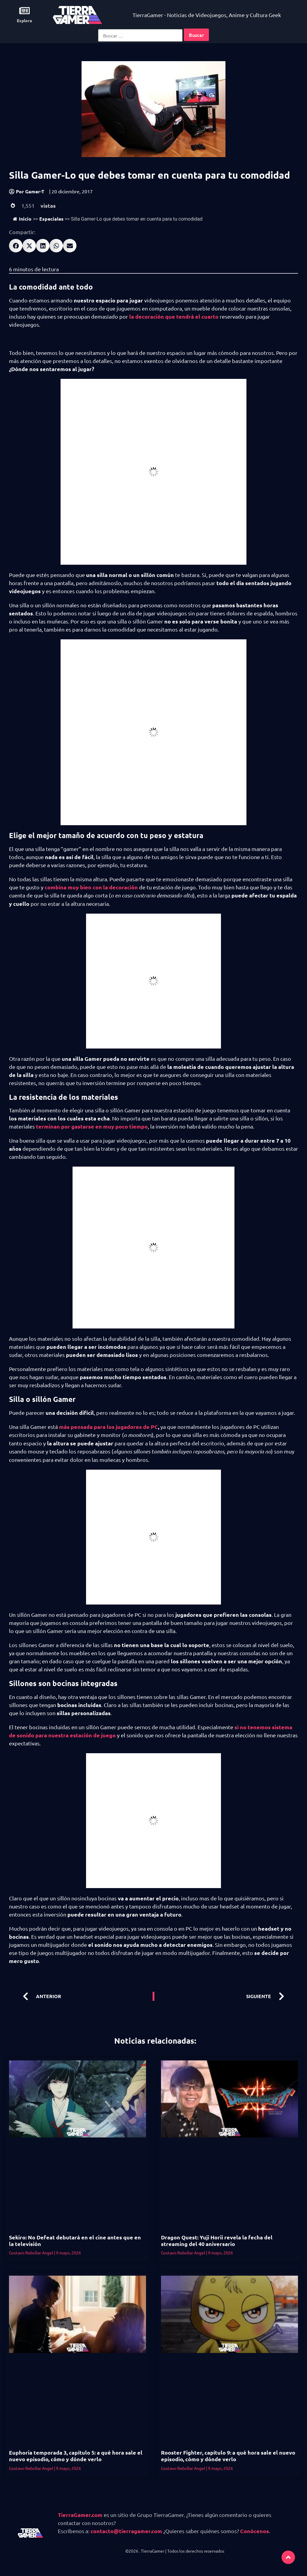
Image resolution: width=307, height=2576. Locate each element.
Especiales (51, 219)
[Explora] (24, 10)
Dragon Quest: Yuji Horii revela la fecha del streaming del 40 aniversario (217, 2240)
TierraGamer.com (80, 2514)
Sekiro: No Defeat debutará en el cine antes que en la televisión (75, 2240)
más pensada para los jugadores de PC (108, 1426)
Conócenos (254, 2530)
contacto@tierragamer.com (126, 2530)
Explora (24, 20)
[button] (15, 245)
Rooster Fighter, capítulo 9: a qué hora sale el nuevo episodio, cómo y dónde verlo (228, 2455)
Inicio (22, 219)
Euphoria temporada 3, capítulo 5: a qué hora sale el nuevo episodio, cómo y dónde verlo (75, 2455)
